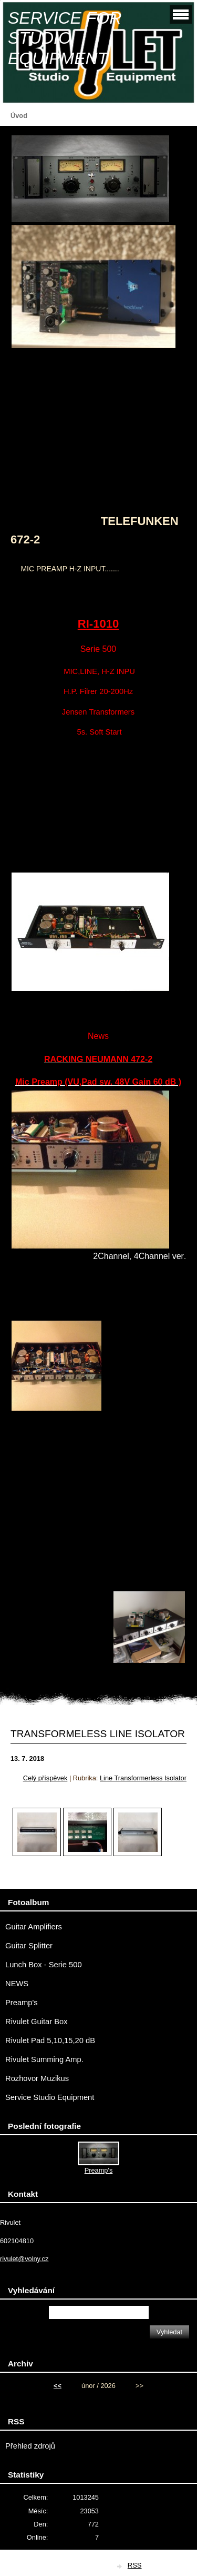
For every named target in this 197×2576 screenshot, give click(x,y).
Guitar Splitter (29, 1945)
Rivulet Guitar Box (36, 2021)
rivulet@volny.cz (24, 2259)
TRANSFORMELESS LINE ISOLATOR (98, 1733)
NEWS (16, 1983)
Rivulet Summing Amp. (44, 2059)
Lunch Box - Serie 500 (43, 1964)
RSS (135, 2565)
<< (57, 2386)
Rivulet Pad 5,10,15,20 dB (50, 2040)
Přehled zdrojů (30, 2446)
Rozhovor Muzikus (37, 2078)
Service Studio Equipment (49, 2097)
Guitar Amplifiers (33, 1927)
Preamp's (21, 2002)
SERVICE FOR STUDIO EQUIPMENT (64, 38)
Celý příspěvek (45, 1778)
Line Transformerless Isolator (143, 1778)
